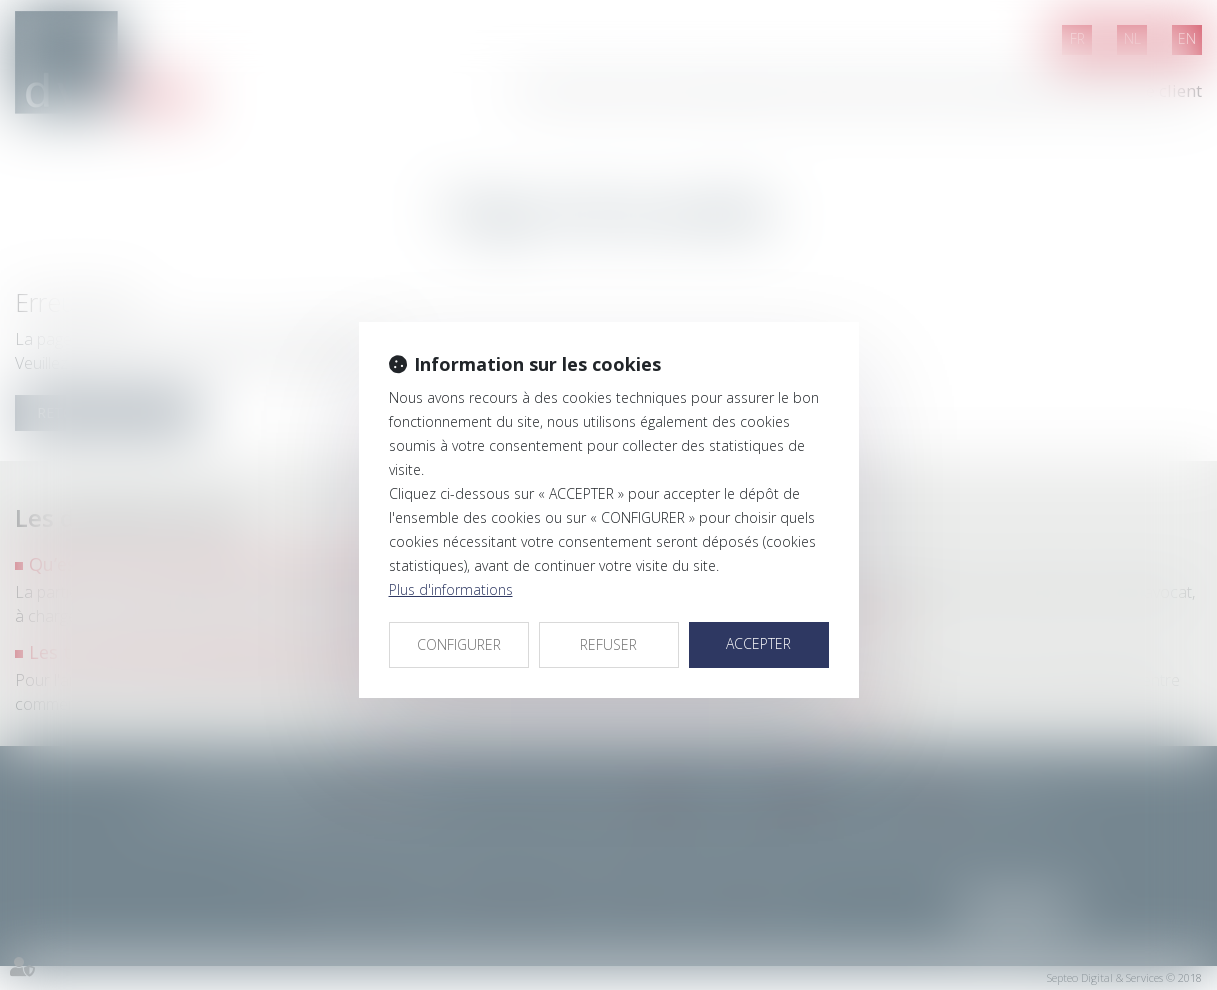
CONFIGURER (459, 644)
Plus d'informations (451, 589)
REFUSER (608, 644)
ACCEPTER (758, 643)
